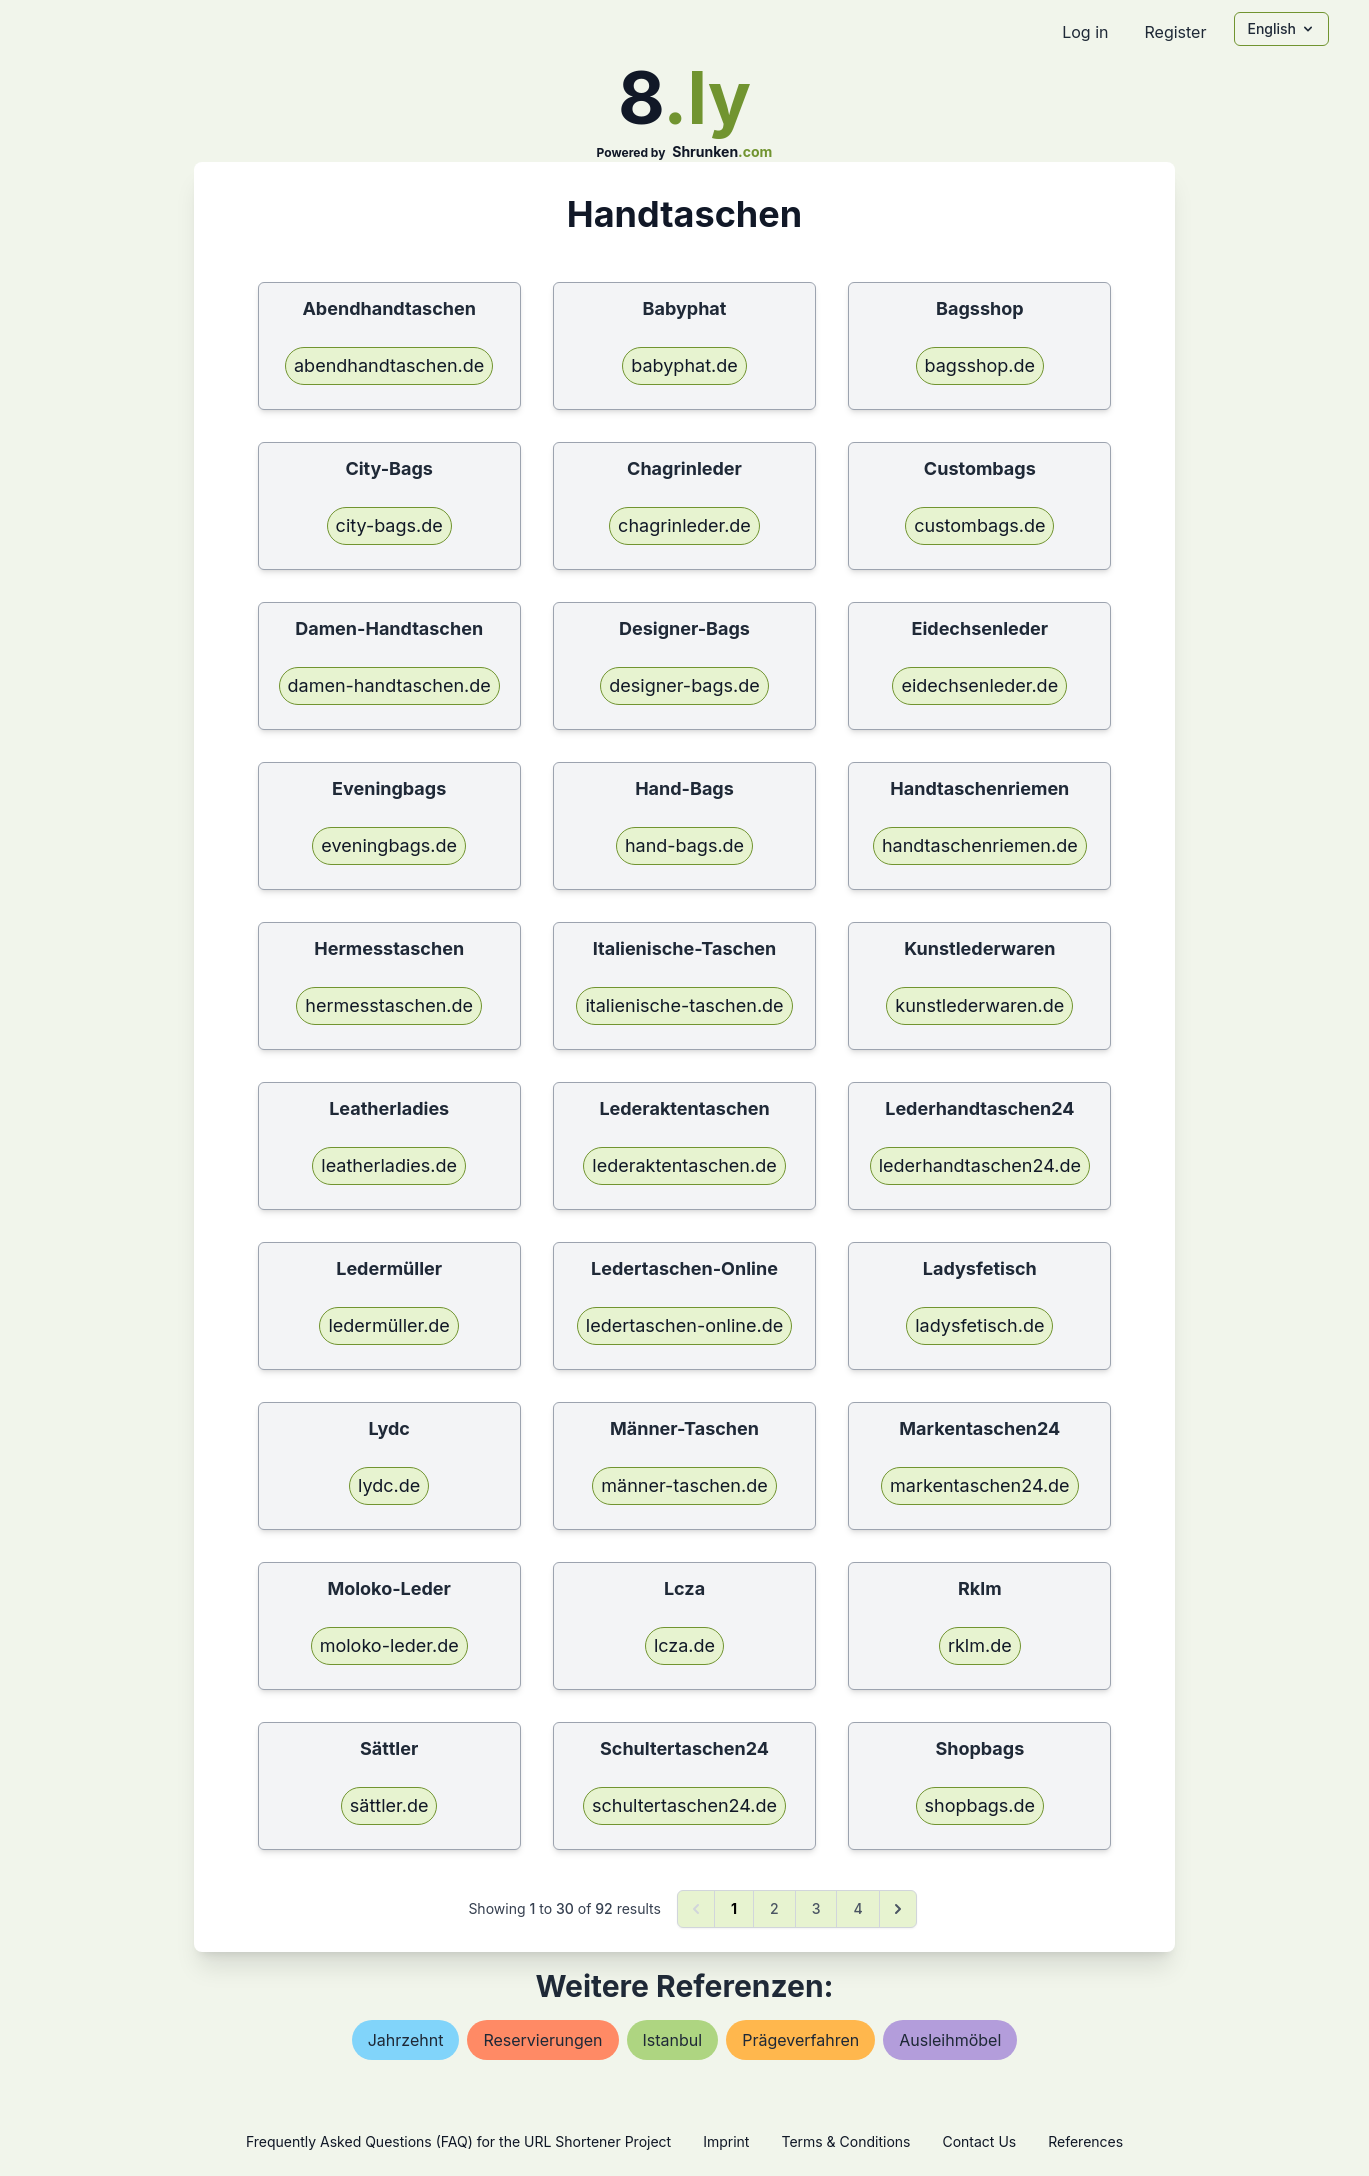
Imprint (726, 2141)
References (1085, 2141)
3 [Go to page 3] (816, 1908)
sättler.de (389, 1805)
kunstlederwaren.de (979, 1005)
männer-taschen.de (684, 1485)
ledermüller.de (388, 1325)
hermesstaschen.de (389, 1005)
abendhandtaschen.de (389, 365)
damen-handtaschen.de (389, 685)
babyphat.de (684, 365)
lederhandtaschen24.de (980, 1165)
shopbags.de (980, 1805)
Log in (1085, 32)
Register (1175, 32)
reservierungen (542, 2040)
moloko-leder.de (389, 1645)
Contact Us (979, 2141)
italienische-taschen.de (684, 1005)
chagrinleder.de (684, 525)
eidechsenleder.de (979, 685)
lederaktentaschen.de (684, 1165)
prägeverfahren (800, 2040)
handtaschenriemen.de (980, 845)
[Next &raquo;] (898, 1909)
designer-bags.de (684, 685)
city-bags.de (389, 525)
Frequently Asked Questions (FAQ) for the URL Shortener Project (458, 2141)
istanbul (673, 2040)
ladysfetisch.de (979, 1325)
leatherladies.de (389, 1165)
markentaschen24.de (980, 1485)
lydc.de (389, 1485)
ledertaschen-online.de (684, 1325)
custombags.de (979, 525)
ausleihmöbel (950, 2040)
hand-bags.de (684, 845)
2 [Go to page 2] (774, 1908)
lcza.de (684, 1645)
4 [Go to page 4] (857, 1908)
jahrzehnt (406, 2040)
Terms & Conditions (845, 2141)
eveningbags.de (389, 845)
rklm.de (980, 1645)
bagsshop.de (980, 365)
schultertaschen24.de (684, 1805)
